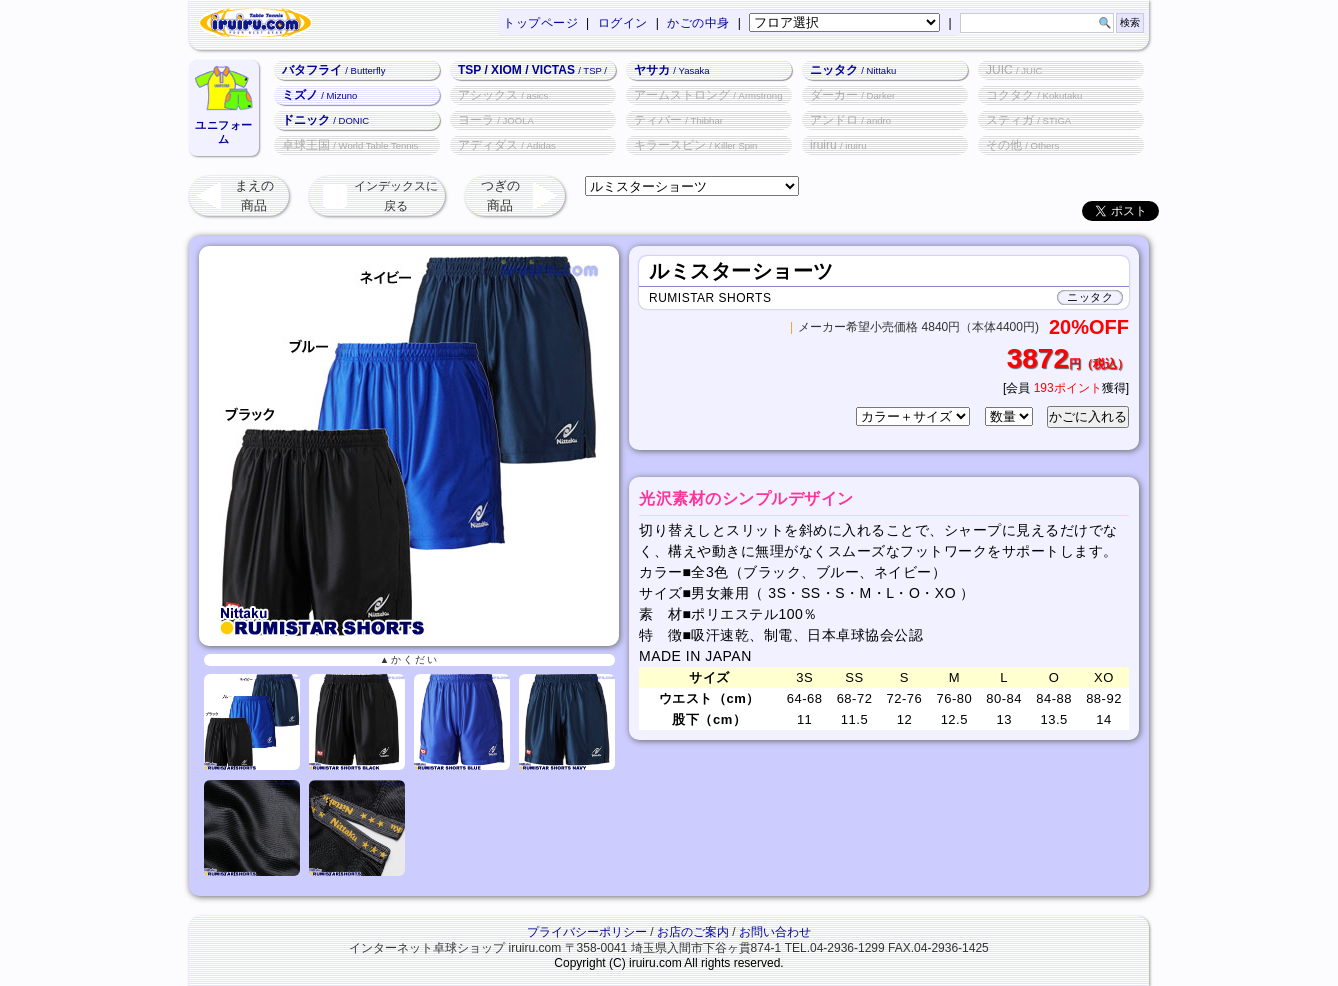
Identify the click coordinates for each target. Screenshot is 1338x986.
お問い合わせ (775, 932)
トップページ (540, 23)
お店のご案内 (693, 932)
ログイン (623, 23)
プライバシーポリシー (587, 932)
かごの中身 (698, 23)
